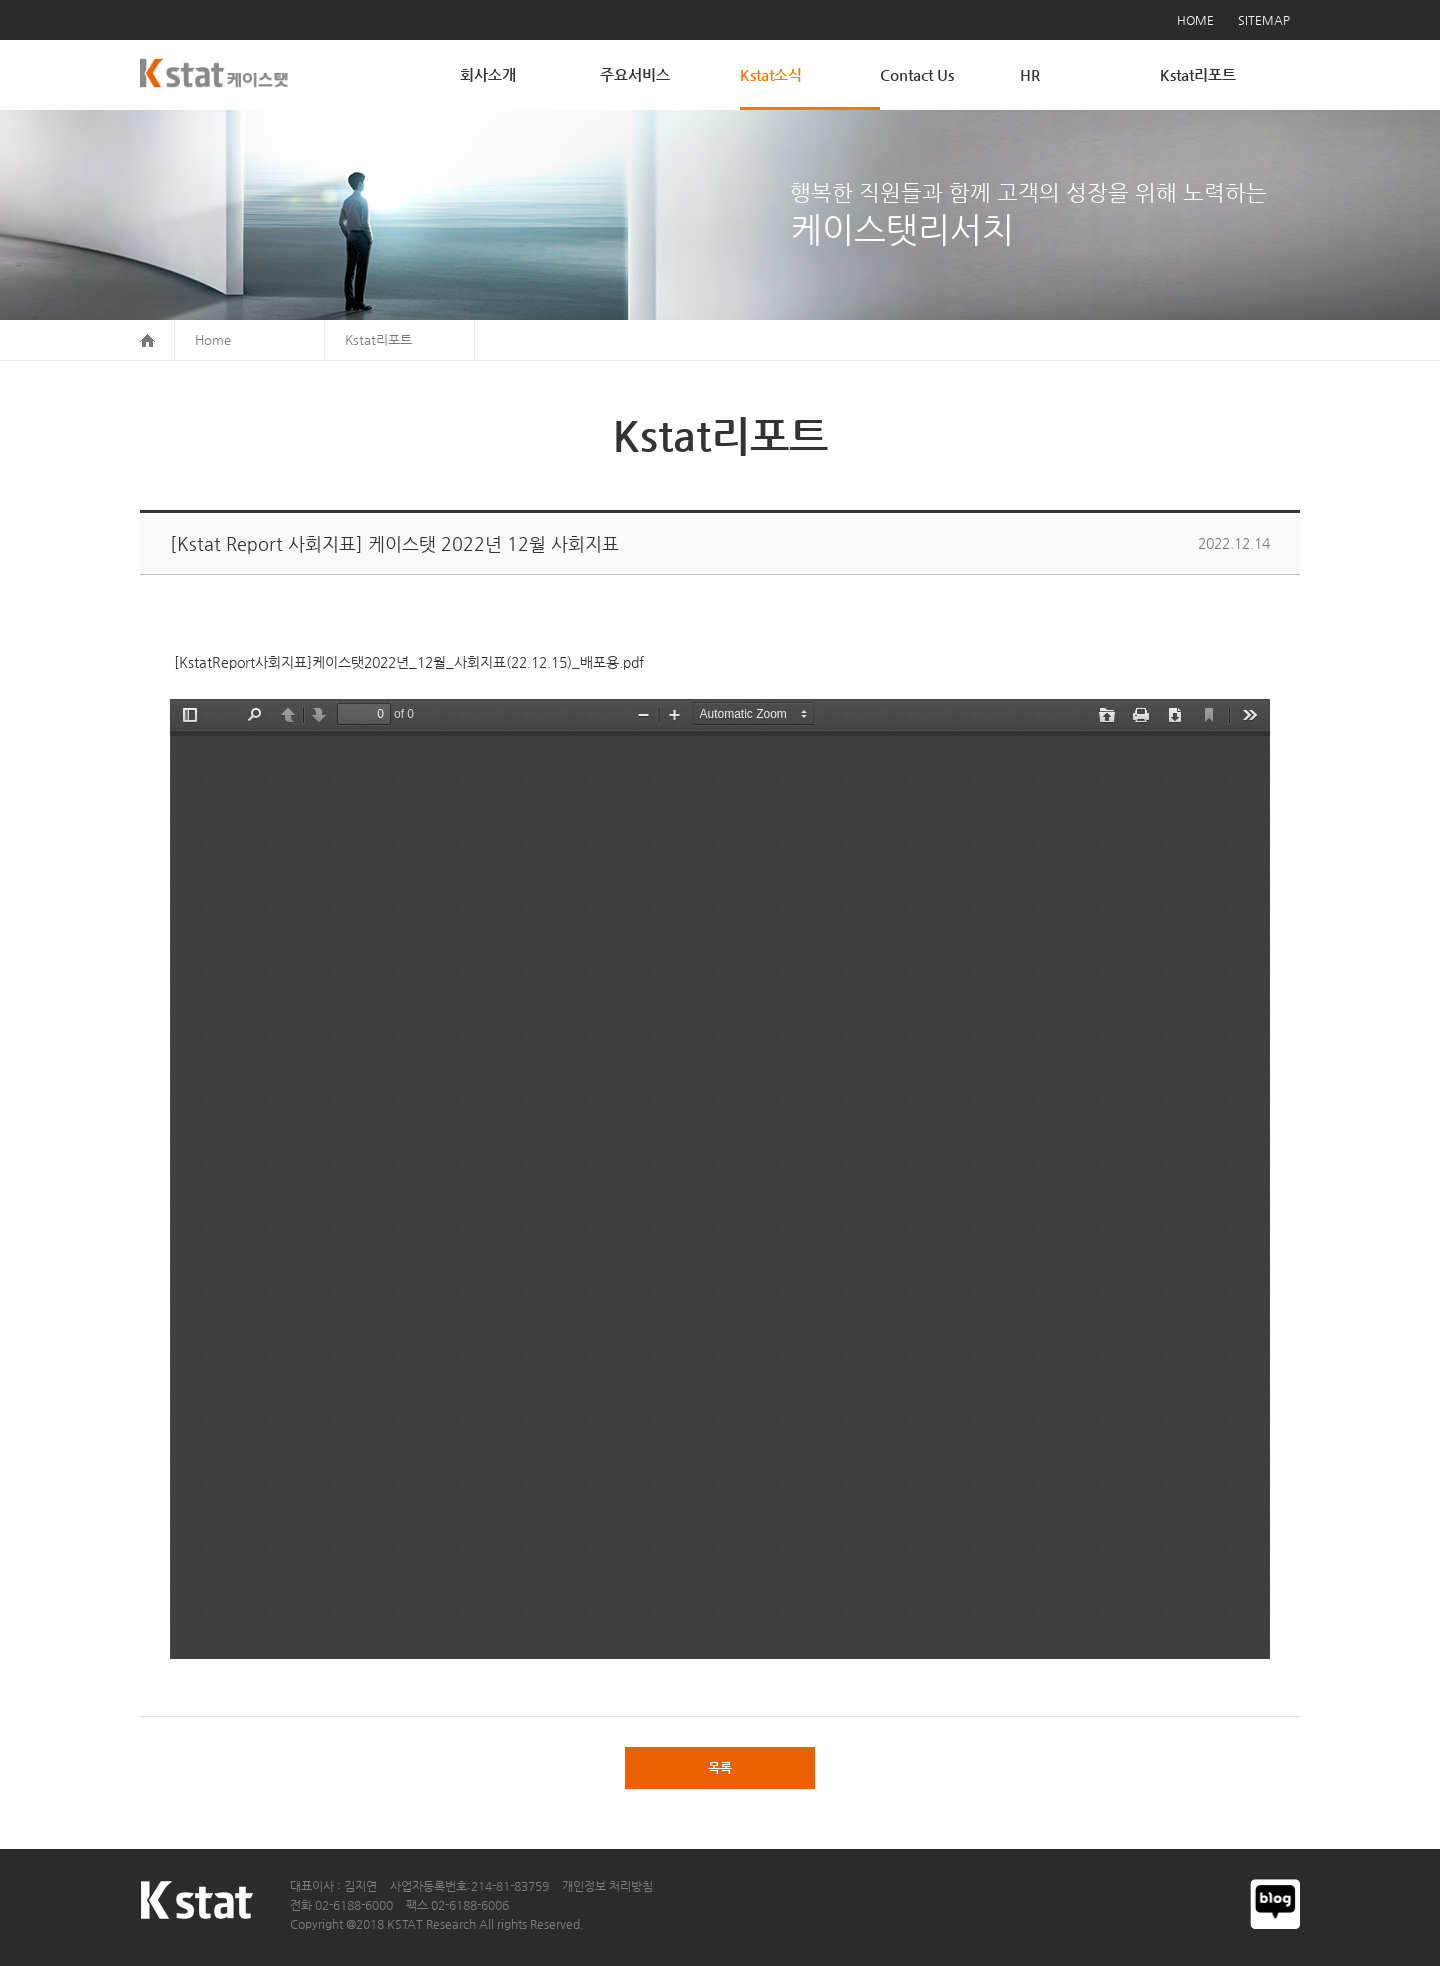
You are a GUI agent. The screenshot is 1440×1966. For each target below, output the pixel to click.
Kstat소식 (771, 74)
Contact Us (917, 74)
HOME (1195, 20)
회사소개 (488, 74)
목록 (720, 1767)
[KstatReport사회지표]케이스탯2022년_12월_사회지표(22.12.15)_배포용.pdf (407, 662)
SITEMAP (1264, 20)
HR (1030, 74)
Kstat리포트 (1198, 74)
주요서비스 (635, 74)
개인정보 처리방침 (607, 1886)
